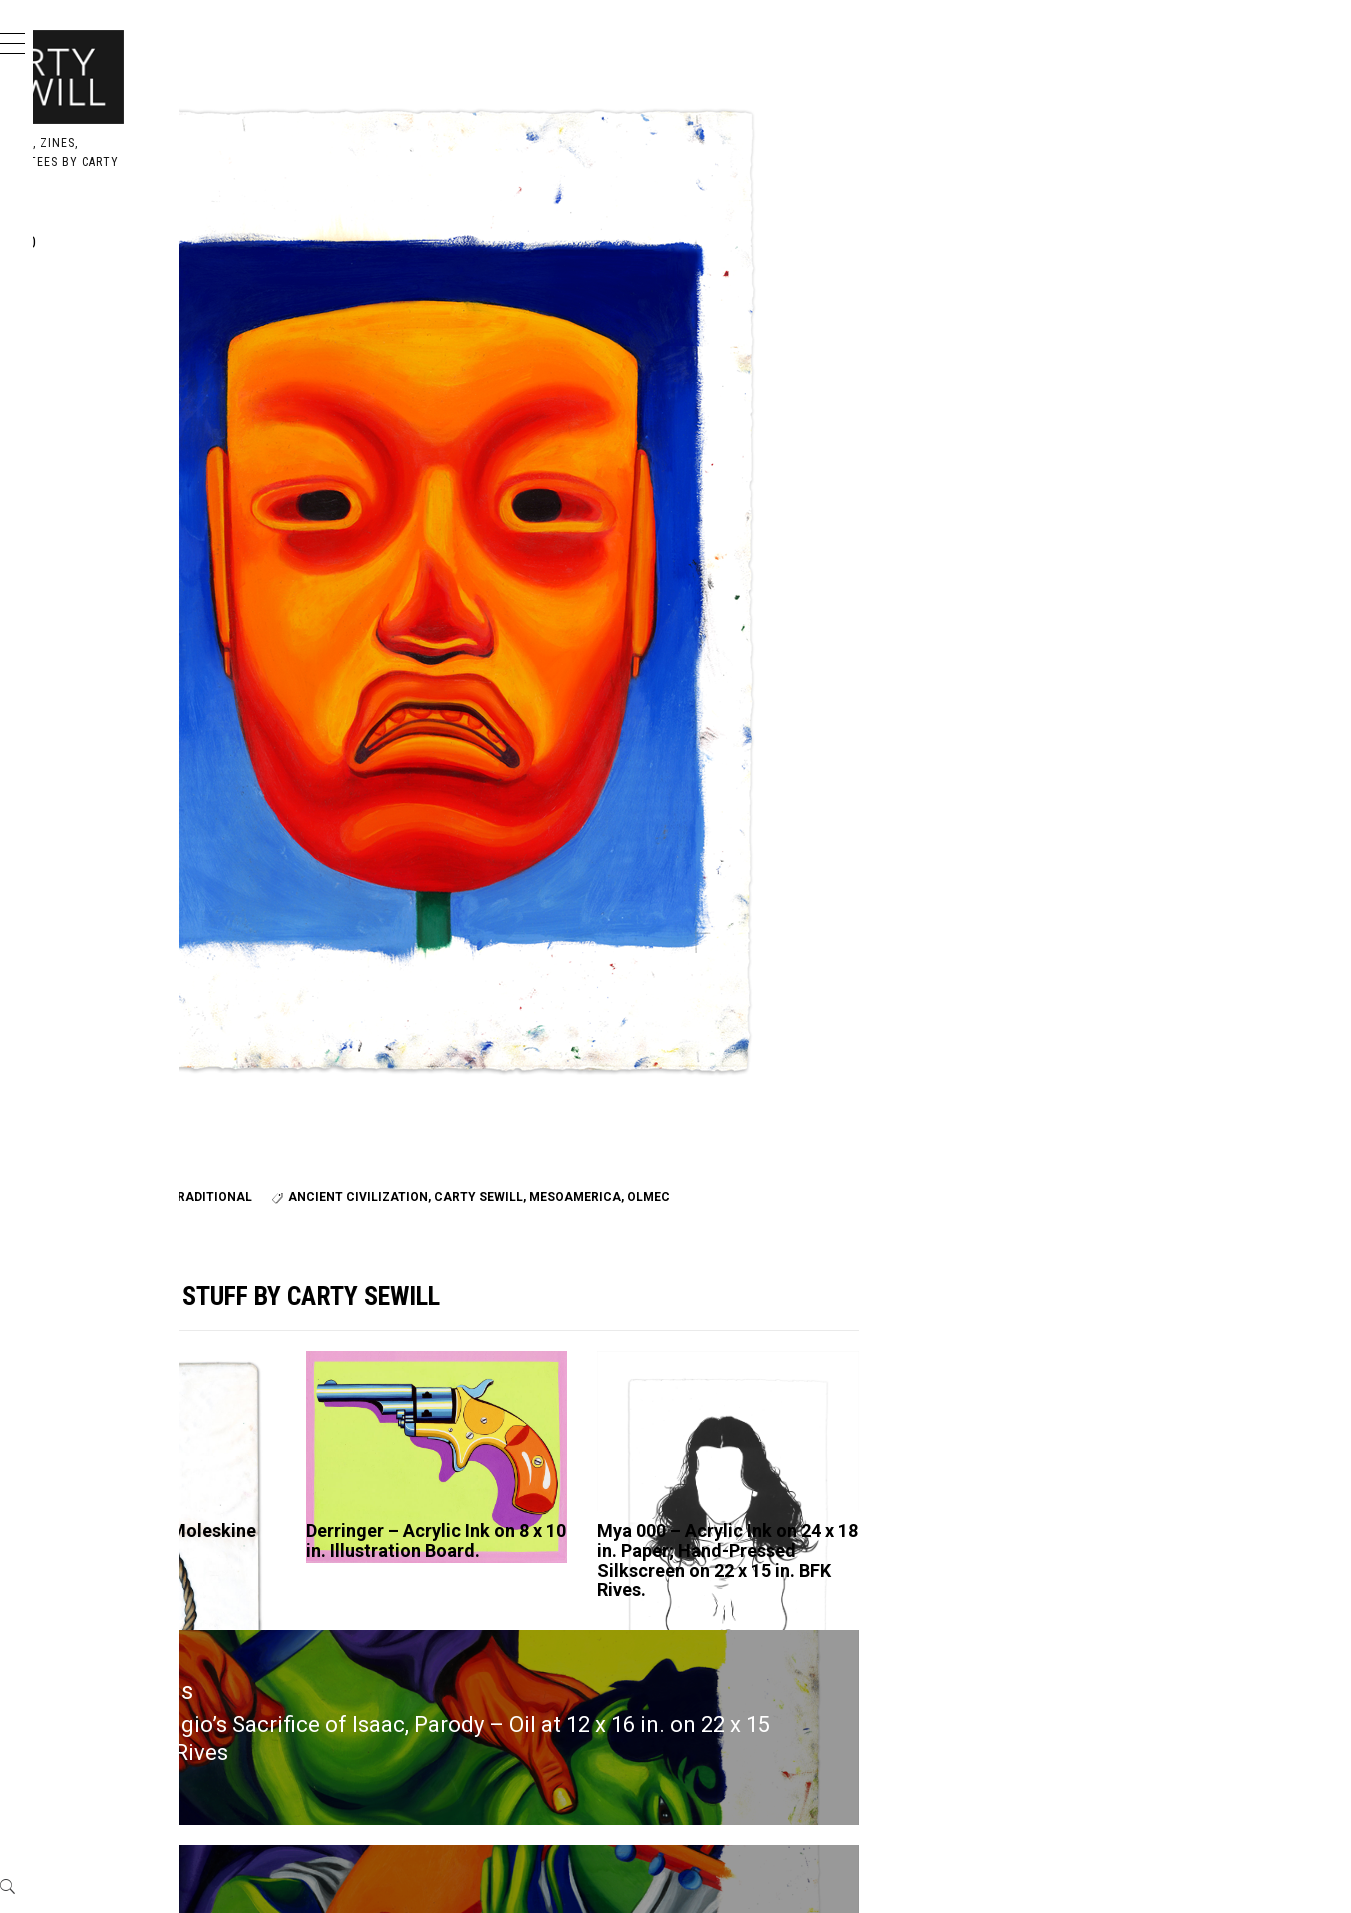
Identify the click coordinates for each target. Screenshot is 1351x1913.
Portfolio (116, 242)
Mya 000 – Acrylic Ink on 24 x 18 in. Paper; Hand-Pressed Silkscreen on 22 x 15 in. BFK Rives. (854, 1419)
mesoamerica (618, 1046)
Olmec (691, 1046)
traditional (510, 1022)
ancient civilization (401, 1046)
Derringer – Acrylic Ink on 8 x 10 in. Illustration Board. (636, 1399)
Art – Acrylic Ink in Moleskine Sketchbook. (413, 1389)
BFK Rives (361, 1022)
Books (100, 330)
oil (408, 1022)
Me (86, 374)
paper (443, 1022)
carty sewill (521, 1046)
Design (103, 286)
